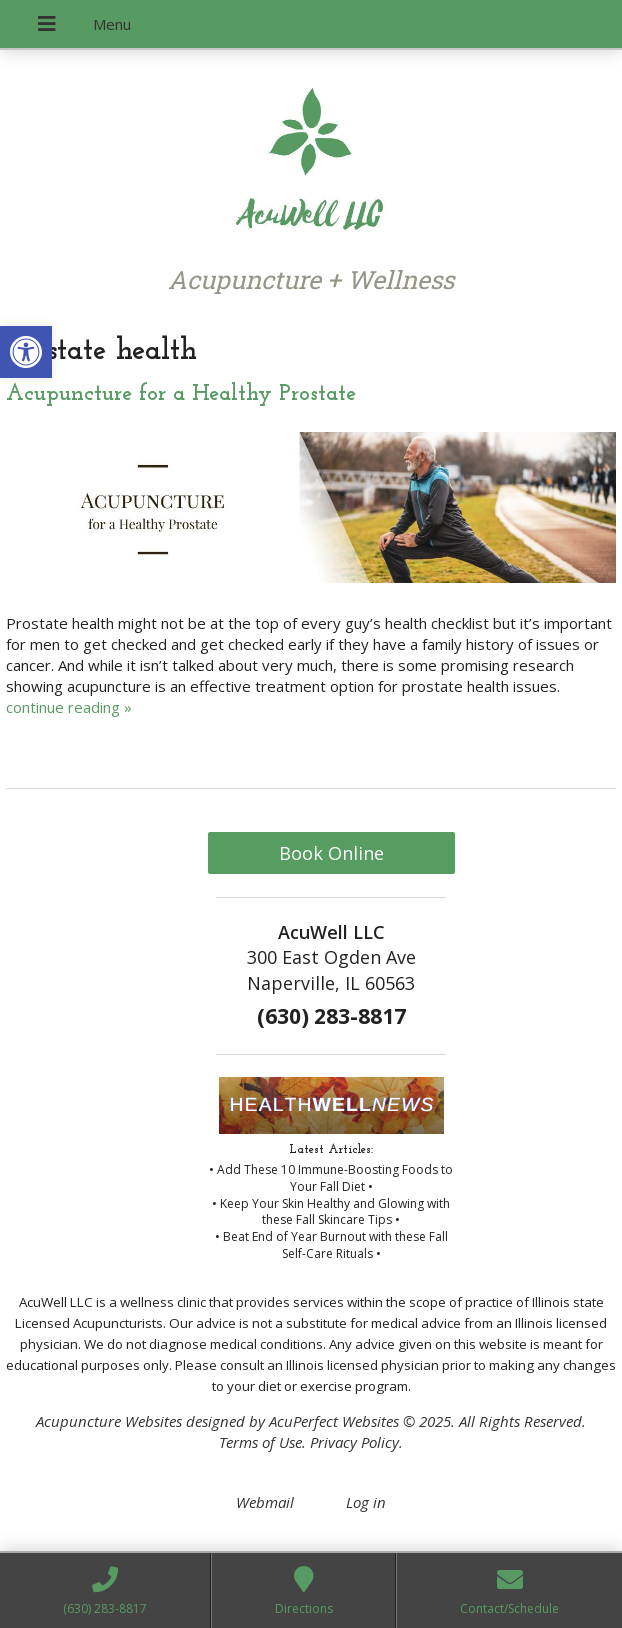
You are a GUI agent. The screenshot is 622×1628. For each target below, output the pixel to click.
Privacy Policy (354, 1442)
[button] (26, 352)
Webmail (265, 1502)
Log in (366, 1502)
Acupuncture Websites (109, 1421)
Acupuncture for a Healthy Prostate (181, 394)
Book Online (331, 853)
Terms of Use (260, 1442)
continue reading (69, 707)
